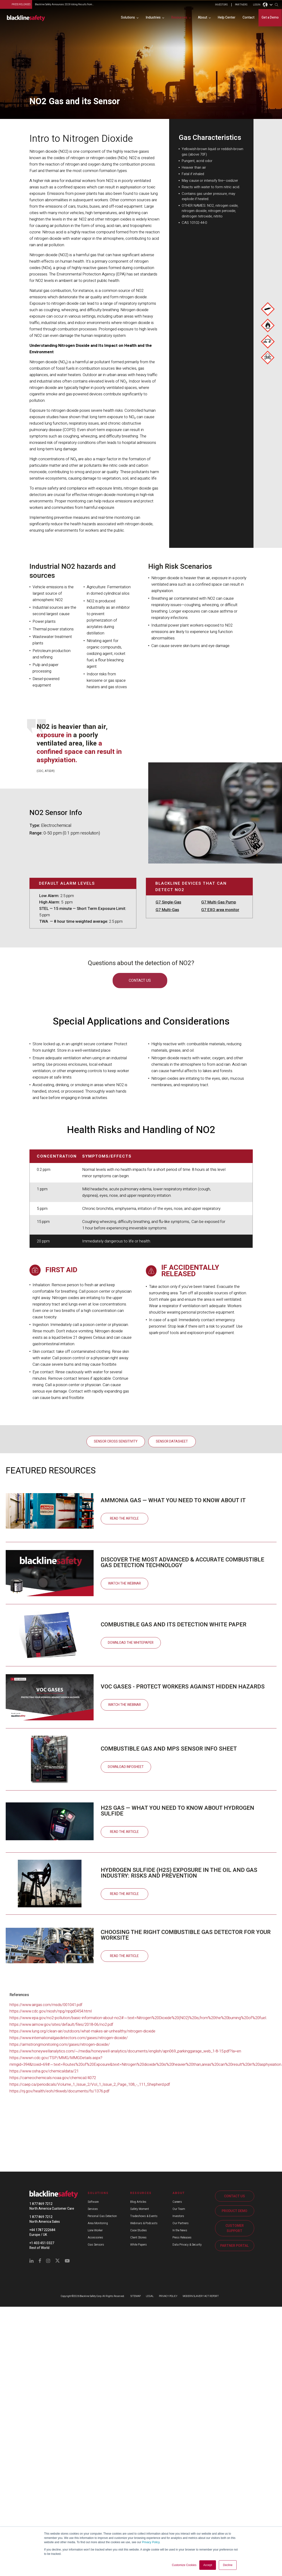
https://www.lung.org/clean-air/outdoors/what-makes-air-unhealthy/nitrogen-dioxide (82, 2030)
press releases (21, 4)
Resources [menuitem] (179, 17)
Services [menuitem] (93, 2206)
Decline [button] (227, 2565)
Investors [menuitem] (178, 2213)
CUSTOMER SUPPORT (234, 2225)
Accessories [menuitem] (95, 2234)
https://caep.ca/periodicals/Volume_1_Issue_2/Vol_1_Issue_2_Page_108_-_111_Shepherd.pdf (90, 2082)
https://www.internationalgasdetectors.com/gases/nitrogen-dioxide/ (69, 2037)
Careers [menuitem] (177, 2199)
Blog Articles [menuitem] (138, 2199)
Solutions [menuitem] (128, 17)
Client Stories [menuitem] (138, 2234)
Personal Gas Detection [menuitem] (102, 2213)
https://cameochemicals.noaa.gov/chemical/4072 (53, 2075)
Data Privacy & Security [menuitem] (187, 2241)
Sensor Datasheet (172, 1441)
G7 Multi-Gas (167, 910)
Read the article (124, 1518)
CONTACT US (234, 2193)
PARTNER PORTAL (234, 2242)
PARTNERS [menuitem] (241, 4)
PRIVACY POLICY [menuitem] (168, 2293)
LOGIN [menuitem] (257, 4)
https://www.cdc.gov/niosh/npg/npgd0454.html (51, 2011)
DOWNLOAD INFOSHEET (126, 1766)
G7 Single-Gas (168, 902)
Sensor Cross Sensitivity (116, 1441)
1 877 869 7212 (41, 2200)
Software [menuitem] (93, 2199)
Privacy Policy (151, 2542)
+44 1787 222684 (42, 2226)
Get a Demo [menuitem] (270, 17)
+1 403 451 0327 (41, 2239)
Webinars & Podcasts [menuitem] (144, 2220)
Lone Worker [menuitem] (95, 2227)
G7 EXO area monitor (220, 910)
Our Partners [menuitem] (180, 2220)
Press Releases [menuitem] (181, 2234)
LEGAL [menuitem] (150, 2293)
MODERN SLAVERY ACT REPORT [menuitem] (201, 2293)
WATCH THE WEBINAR (124, 1704)
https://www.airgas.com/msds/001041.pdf (46, 2005)
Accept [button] (207, 2565)
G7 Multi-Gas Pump (218, 902)
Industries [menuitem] (153, 17)
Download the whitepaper (131, 1642)
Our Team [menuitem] (178, 2206)
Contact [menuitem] (249, 17)
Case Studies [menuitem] (138, 2227)
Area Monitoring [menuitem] (98, 2220)
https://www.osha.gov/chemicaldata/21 (44, 2069)
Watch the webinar (124, 1583)
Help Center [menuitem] (227, 17)
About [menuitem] (202, 17)
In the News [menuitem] (179, 2227)
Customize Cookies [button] (184, 2565)
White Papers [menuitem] (138, 2241)
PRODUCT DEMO (234, 2207)
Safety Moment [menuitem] (139, 2206)
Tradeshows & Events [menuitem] (144, 2213)
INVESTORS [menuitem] (221, 4)
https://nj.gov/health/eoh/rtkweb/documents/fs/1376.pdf (60, 2088)
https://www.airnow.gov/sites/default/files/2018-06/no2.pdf (61, 2024)
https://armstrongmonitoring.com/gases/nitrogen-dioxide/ (60, 2043)
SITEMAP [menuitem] (135, 2293)
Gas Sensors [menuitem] (96, 2241)
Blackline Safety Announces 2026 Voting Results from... (64, 4)
